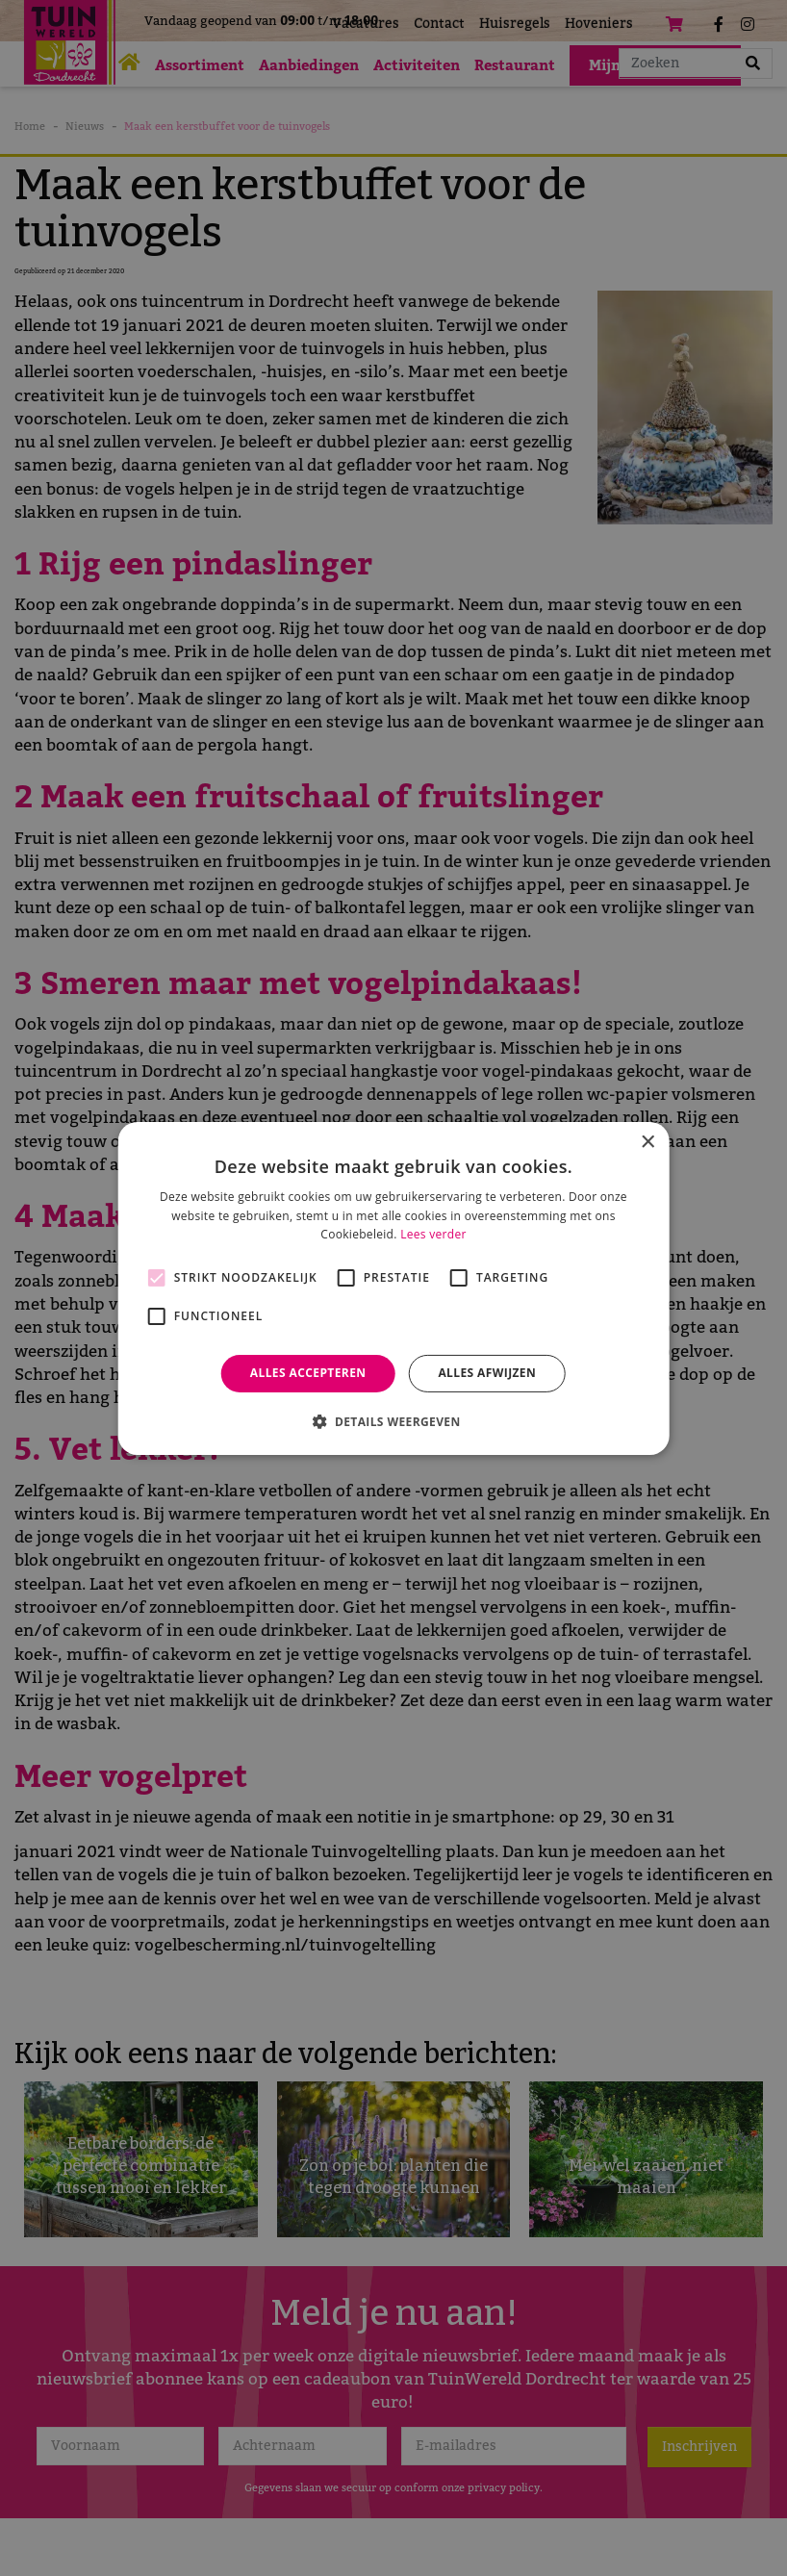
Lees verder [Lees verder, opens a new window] (433, 1234)
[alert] (393, 1288)
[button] (393, 1421)
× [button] (647, 1142)
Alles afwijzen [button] (487, 1373)
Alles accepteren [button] (308, 1373)
